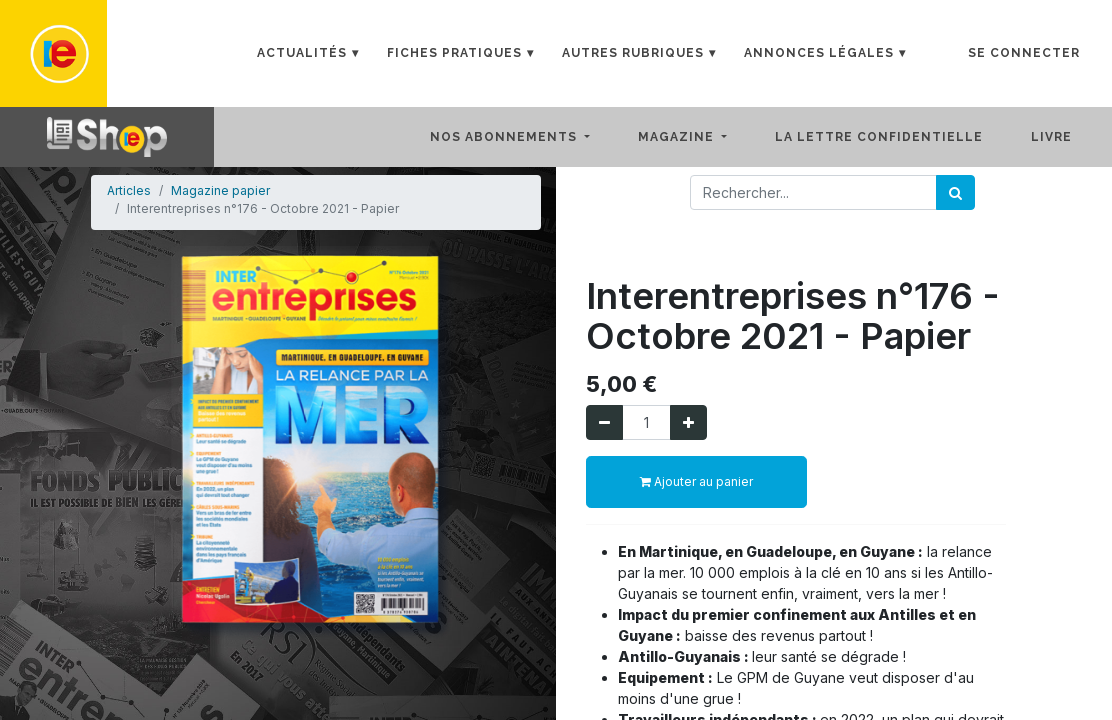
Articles (129, 190)
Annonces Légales (819, 53)
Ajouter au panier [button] (696, 481)
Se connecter (1024, 53)
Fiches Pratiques (454, 53)
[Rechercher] (955, 192)
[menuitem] (895, 137)
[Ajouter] (688, 422)
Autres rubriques (633, 53)
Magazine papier (220, 190)
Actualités (302, 53)
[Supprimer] (604, 422)
